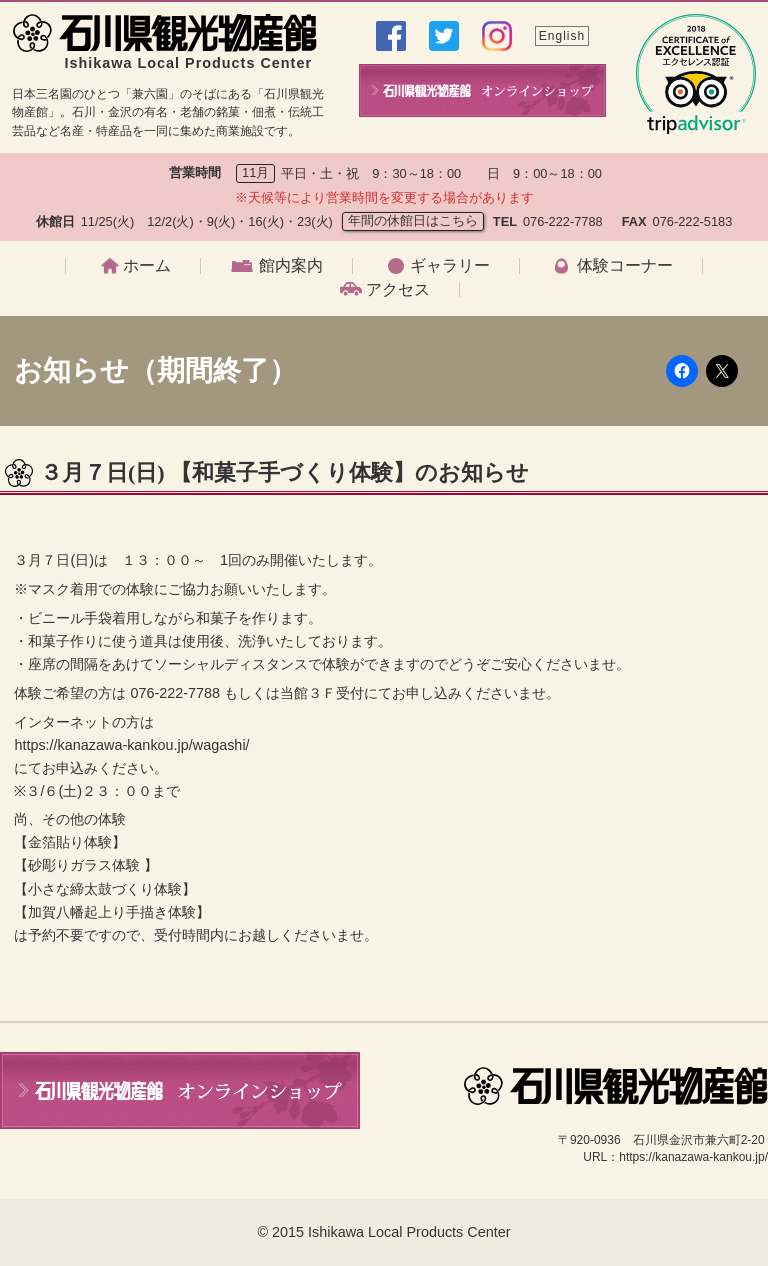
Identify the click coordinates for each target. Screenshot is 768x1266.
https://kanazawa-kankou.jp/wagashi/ (131, 745)
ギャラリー (450, 266)
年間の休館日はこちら (413, 220)
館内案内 (291, 266)
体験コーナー (625, 266)
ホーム (147, 266)
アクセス (398, 290)
